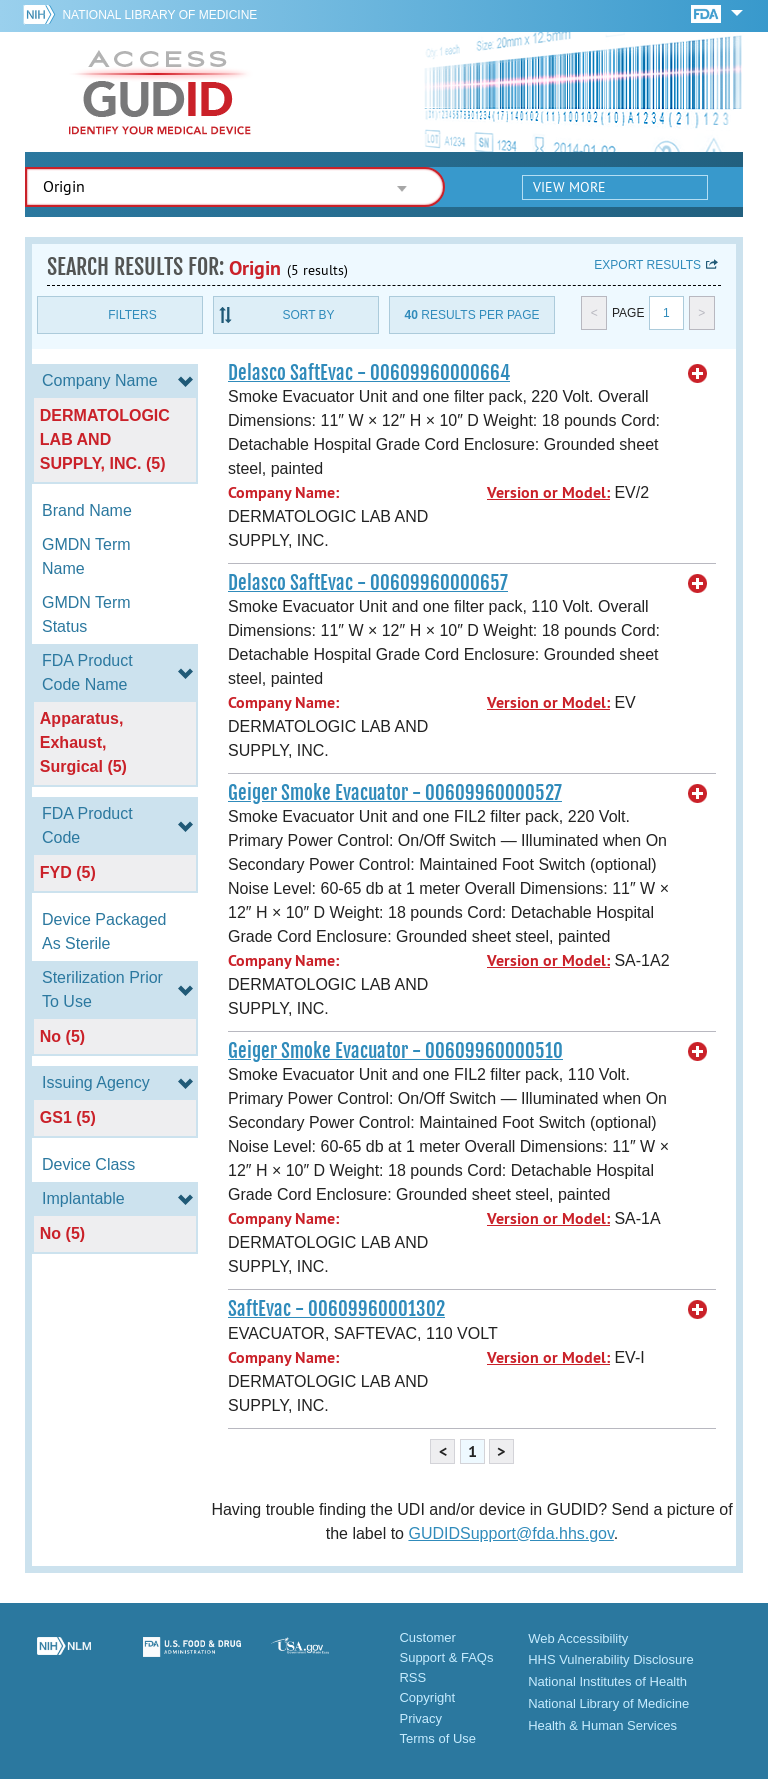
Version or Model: (548, 492)
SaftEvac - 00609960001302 (336, 1309)
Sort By (308, 315)
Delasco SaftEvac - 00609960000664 (369, 373)
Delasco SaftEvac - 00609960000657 (368, 583)
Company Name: (283, 492)
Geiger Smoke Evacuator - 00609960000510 (395, 1051)
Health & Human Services (602, 1725)
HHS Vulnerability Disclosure (611, 1659)
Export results (647, 265)
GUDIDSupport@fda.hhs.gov (510, 1533)
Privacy (420, 1718)
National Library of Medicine (159, 15)
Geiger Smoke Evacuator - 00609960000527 (395, 793)
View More (569, 187)
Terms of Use (437, 1738)
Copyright (427, 1697)
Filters (132, 315)
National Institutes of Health (607, 1681)
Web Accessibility (578, 1638)
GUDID (160, 92)
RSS (412, 1677)
